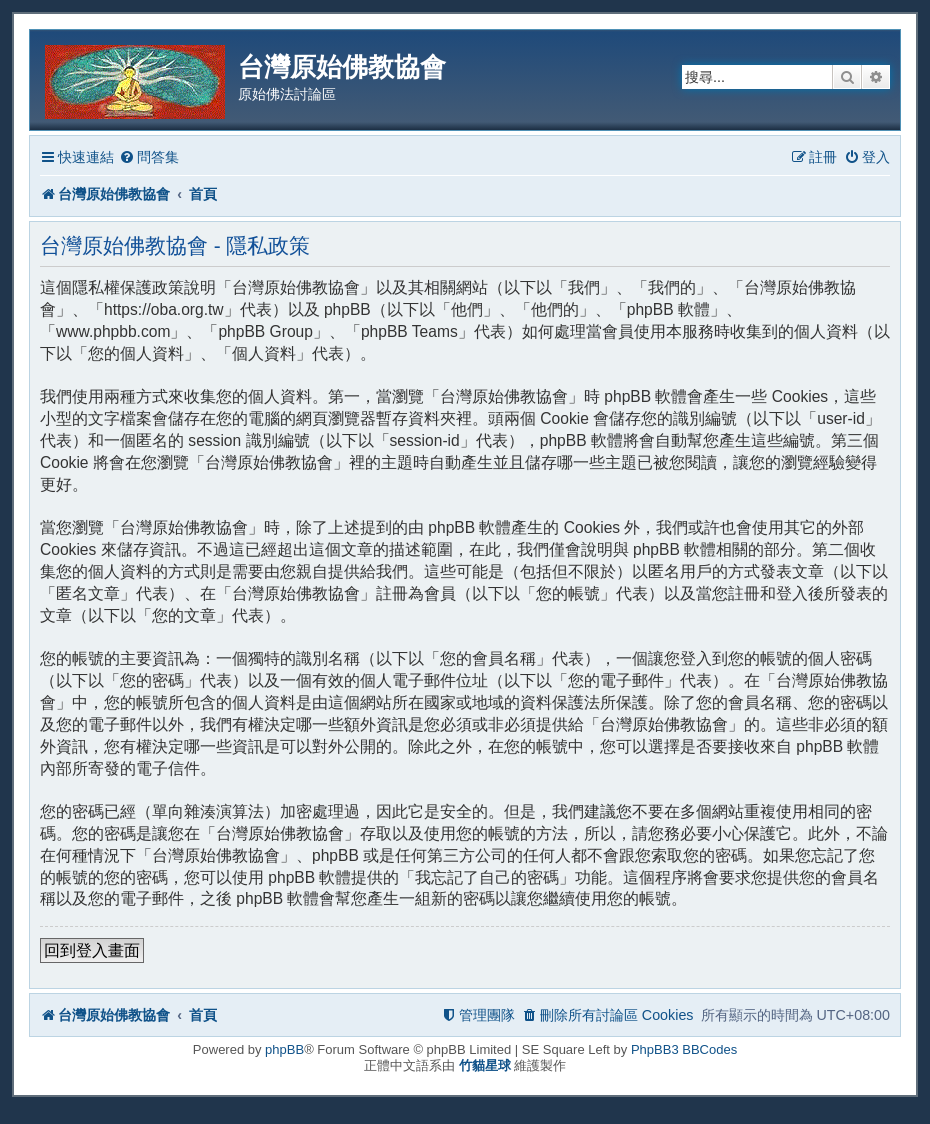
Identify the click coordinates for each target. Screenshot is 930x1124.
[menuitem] (149, 157)
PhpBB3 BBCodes (684, 1049)
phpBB (284, 1049)
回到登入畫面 (92, 950)
